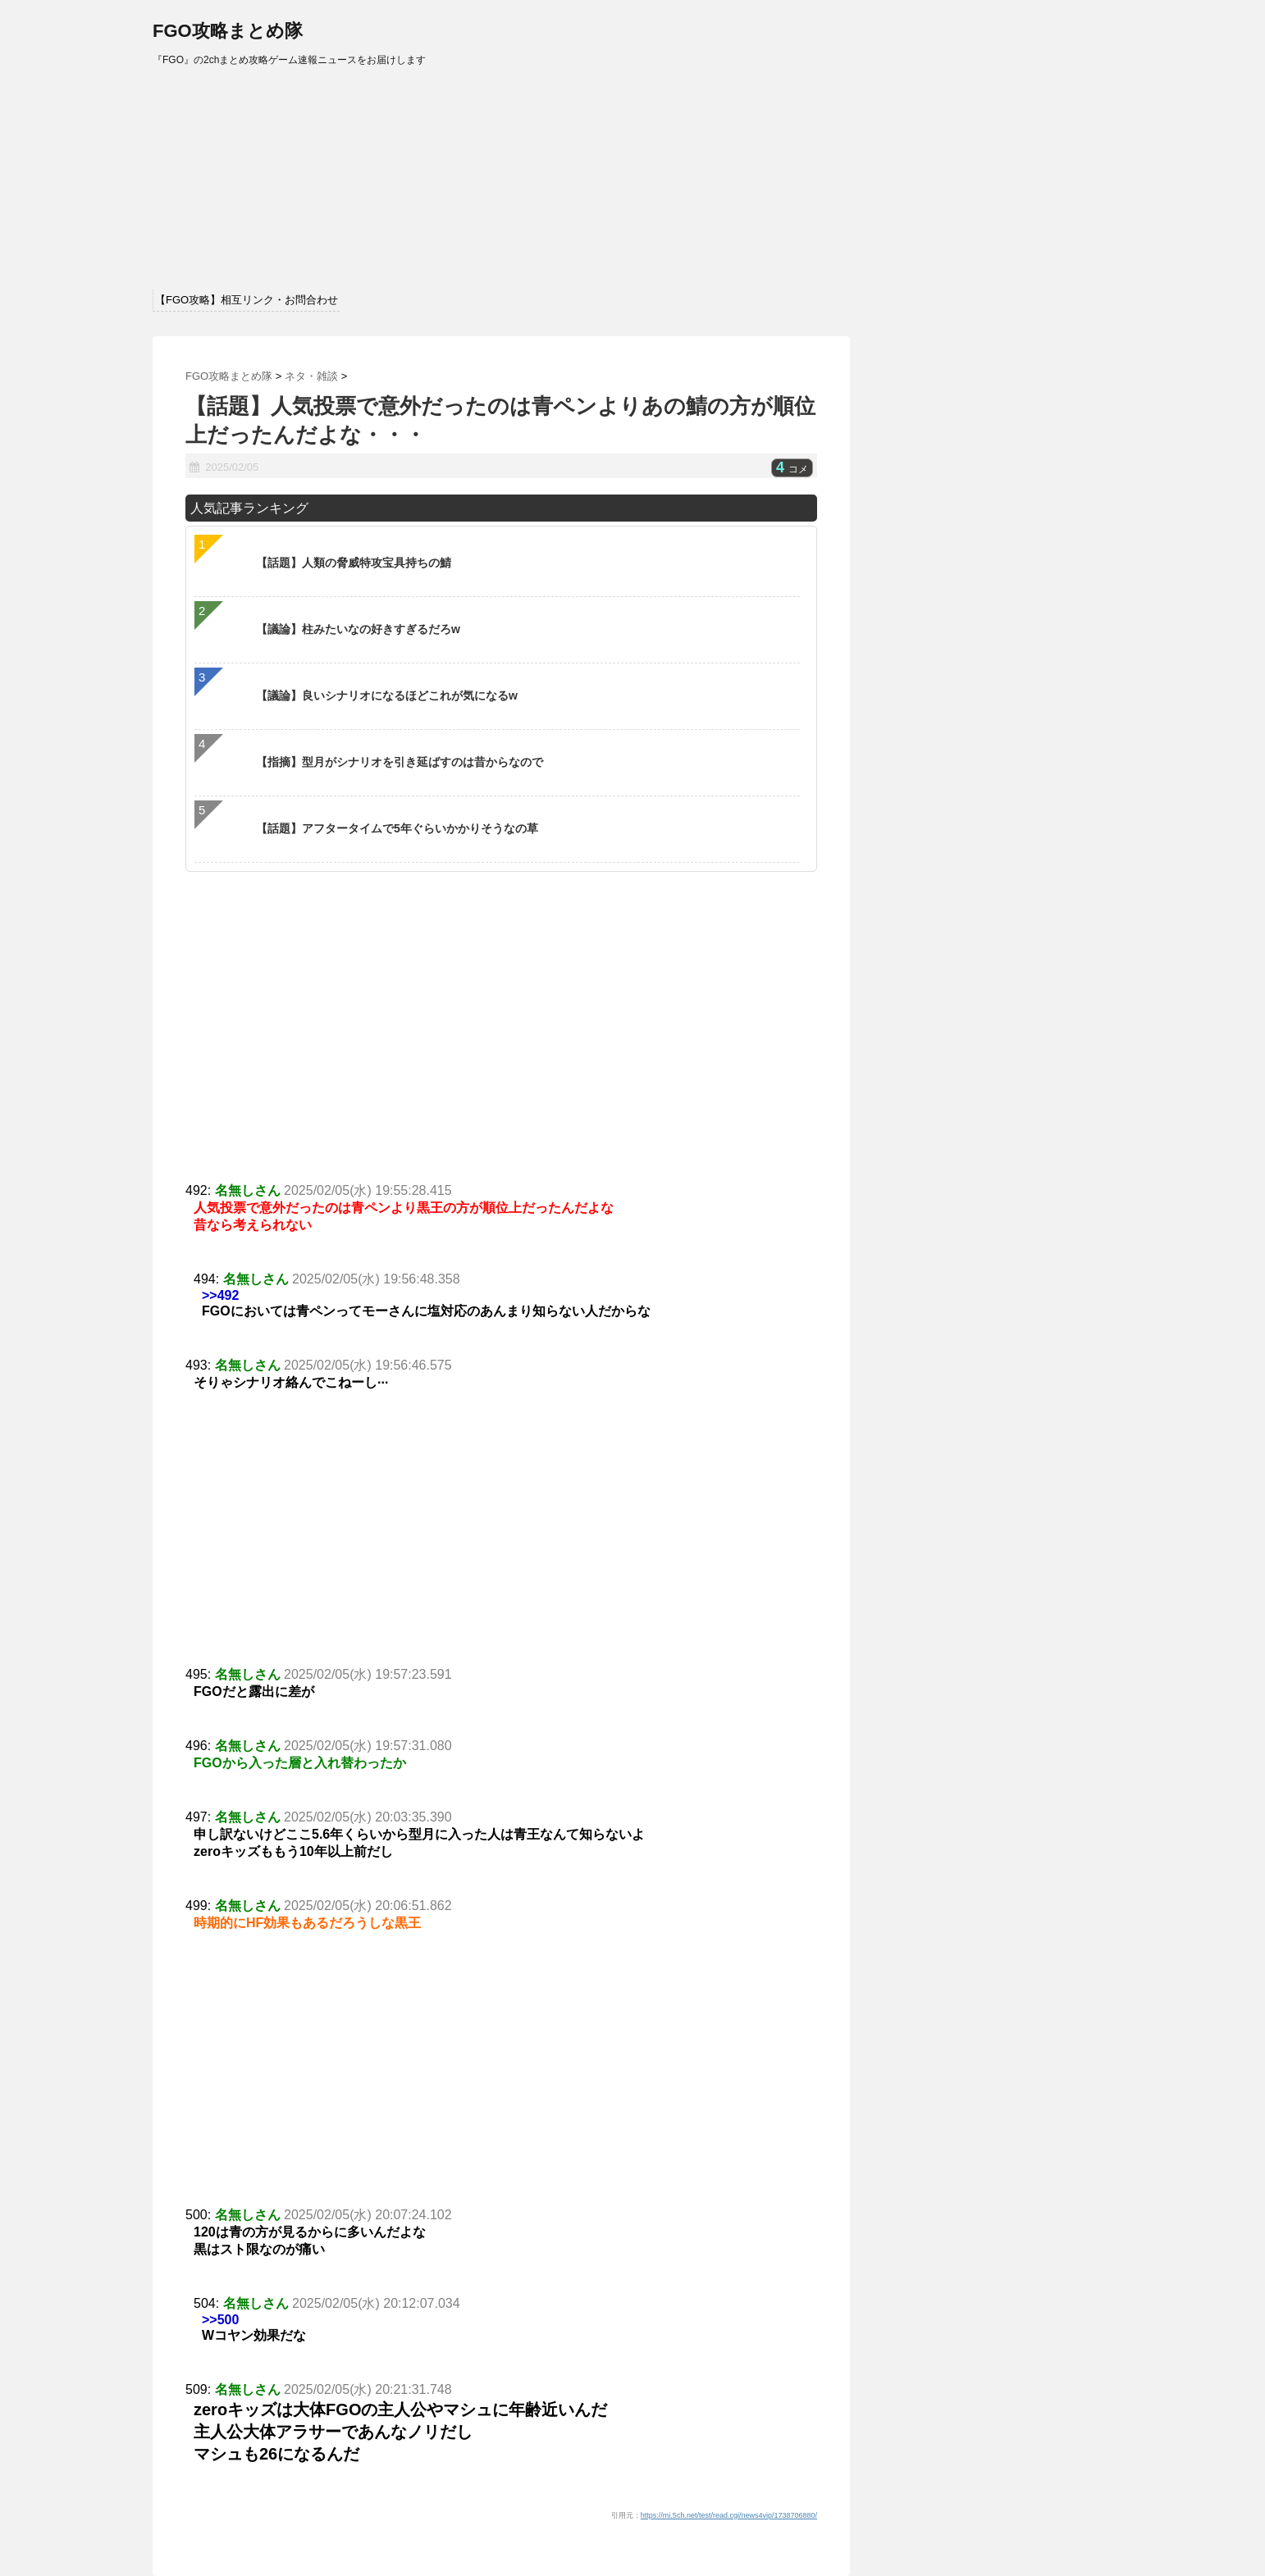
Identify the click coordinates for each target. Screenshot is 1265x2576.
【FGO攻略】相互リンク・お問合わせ (246, 300)
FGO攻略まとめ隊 (228, 31)
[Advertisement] (501, 1543)
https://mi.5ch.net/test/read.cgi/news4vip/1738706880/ (729, 2515)
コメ (792, 469)
